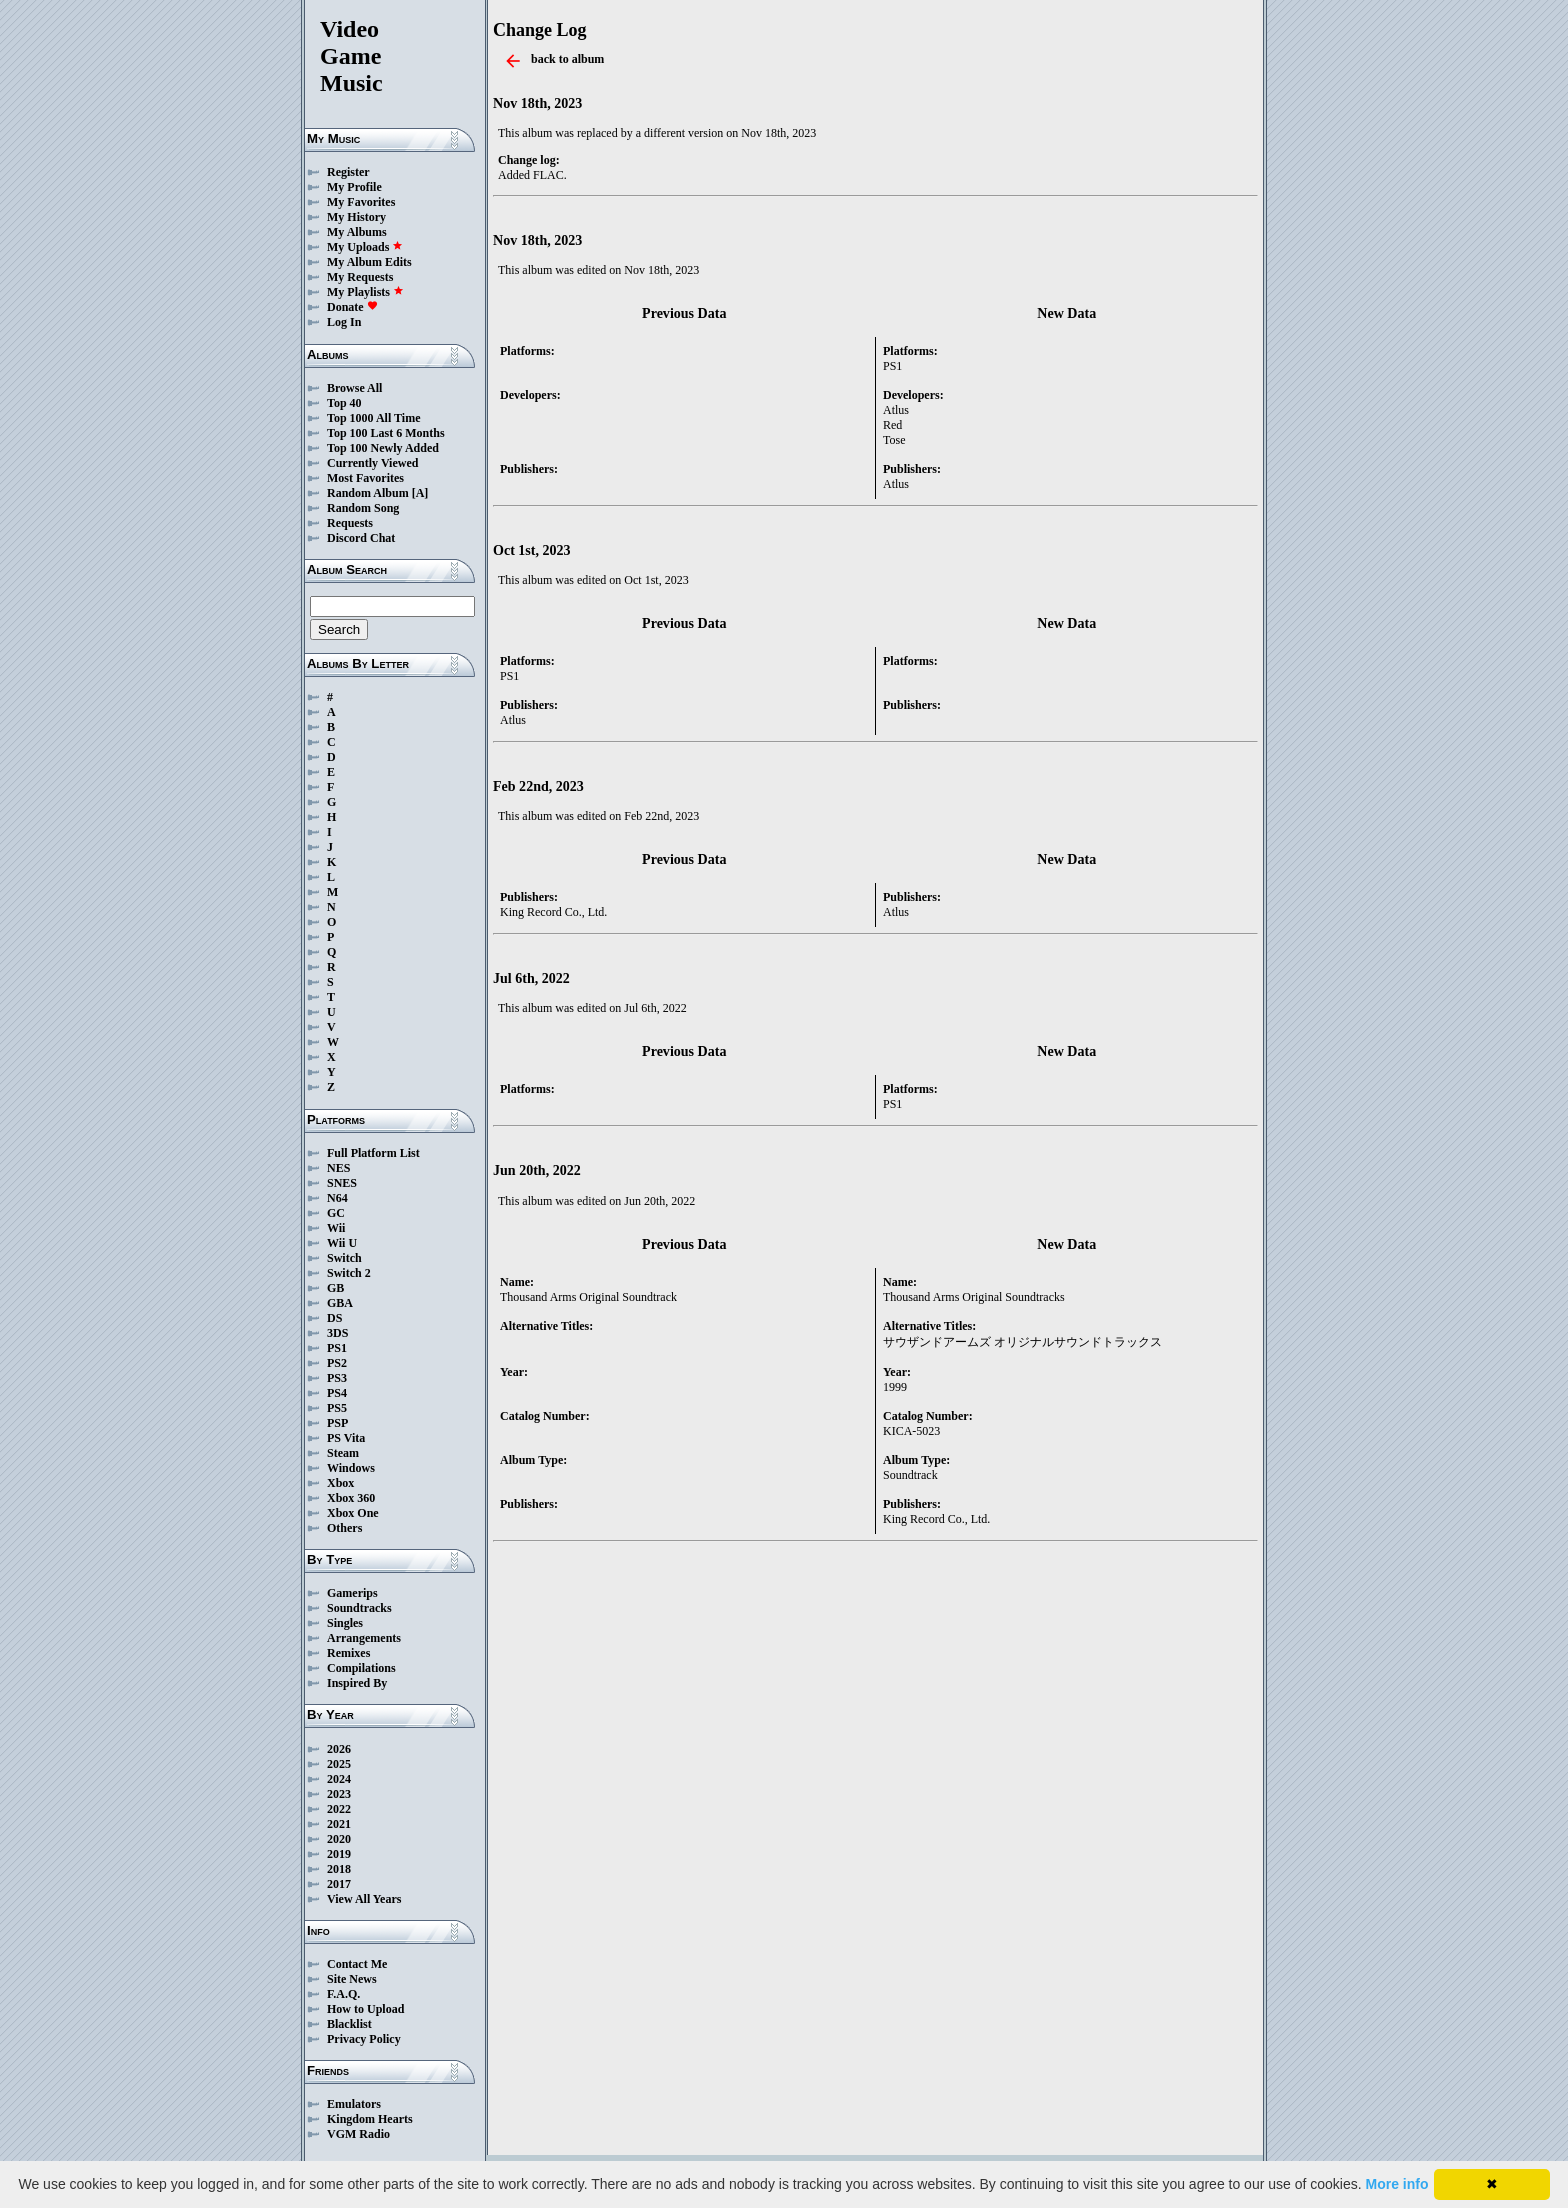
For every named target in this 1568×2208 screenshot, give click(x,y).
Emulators (354, 2104)
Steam (343, 1453)
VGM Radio (358, 2134)
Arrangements (364, 1638)
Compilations (361, 1668)
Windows (351, 1468)
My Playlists (365, 292)
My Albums (357, 232)
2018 (339, 1869)
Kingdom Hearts (370, 2119)
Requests (350, 523)
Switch (344, 1258)
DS (334, 1318)
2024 (339, 1779)
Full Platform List (373, 1153)
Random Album (368, 493)
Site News (352, 1979)
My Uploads (365, 247)
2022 (339, 1809)
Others (344, 1528)
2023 (339, 1794)
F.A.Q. (343, 1994)
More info (1397, 2184)
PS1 (337, 1348)
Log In (344, 322)
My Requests (360, 277)
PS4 (337, 1393)
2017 (339, 1884)
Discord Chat (361, 538)
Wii (336, 1228)
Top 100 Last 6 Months (386, 433)
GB (335, 1288)
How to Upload (365, 2009)
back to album (567, 59)
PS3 (337, 1378)
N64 (337, 1198)
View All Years (364, 1899)
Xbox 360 (351, 1498)
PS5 (337, 1408)
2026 (339, 1749)
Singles (345, 1623)
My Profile (354, 187)
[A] (420, 493)
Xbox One (353, 1513)
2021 (339, 1824)
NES (338, 1168)
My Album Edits (369, 262)
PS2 (337, 1363)
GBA (340, 1303)
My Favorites (361, 202)
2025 (339, 1764)
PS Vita (346, 1438)
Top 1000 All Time (373, 418)
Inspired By (357, 1683)
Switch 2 (349, 1273)
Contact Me (357, 1964)
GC (336, 1213)
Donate (352, 307)
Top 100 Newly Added (383, 448)
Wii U (342, 1243)
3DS (337, 1333)
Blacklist (349, 2024)
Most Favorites (365, 478)
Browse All (354, 388)
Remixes (348, 1653)
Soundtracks (359, 1608)
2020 (339, 1839)
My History (356, 217)
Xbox (340, 1483)
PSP (337, 1423)
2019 (339, 1854)
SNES (342, 1183)
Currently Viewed (372, 463)
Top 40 (344, 403)
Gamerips (352, 1593)
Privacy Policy (364, 2039)
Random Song (363, 508)
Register (348, 172)
